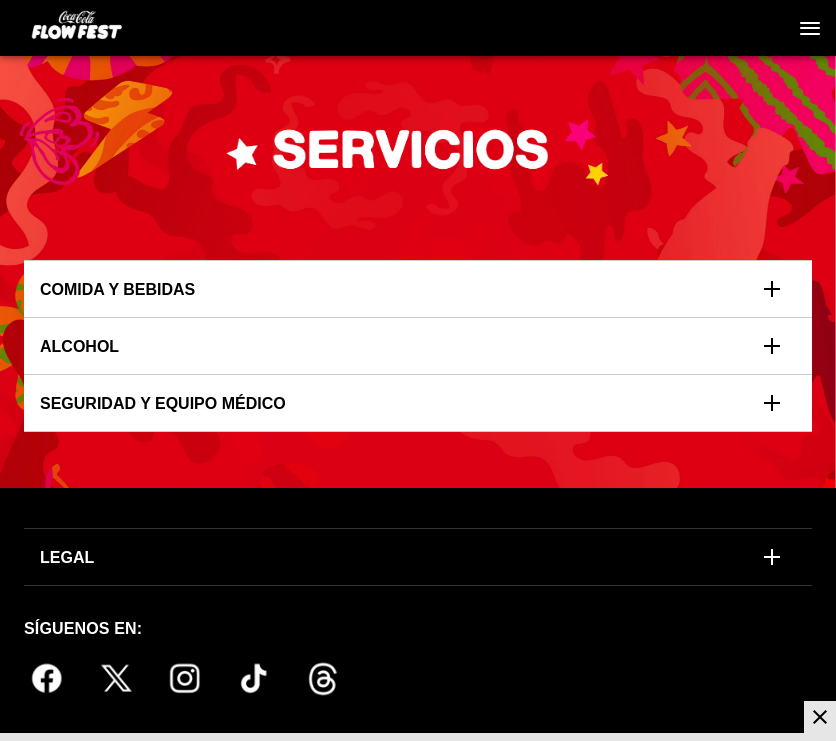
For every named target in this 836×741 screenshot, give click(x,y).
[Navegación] (810, 28)
